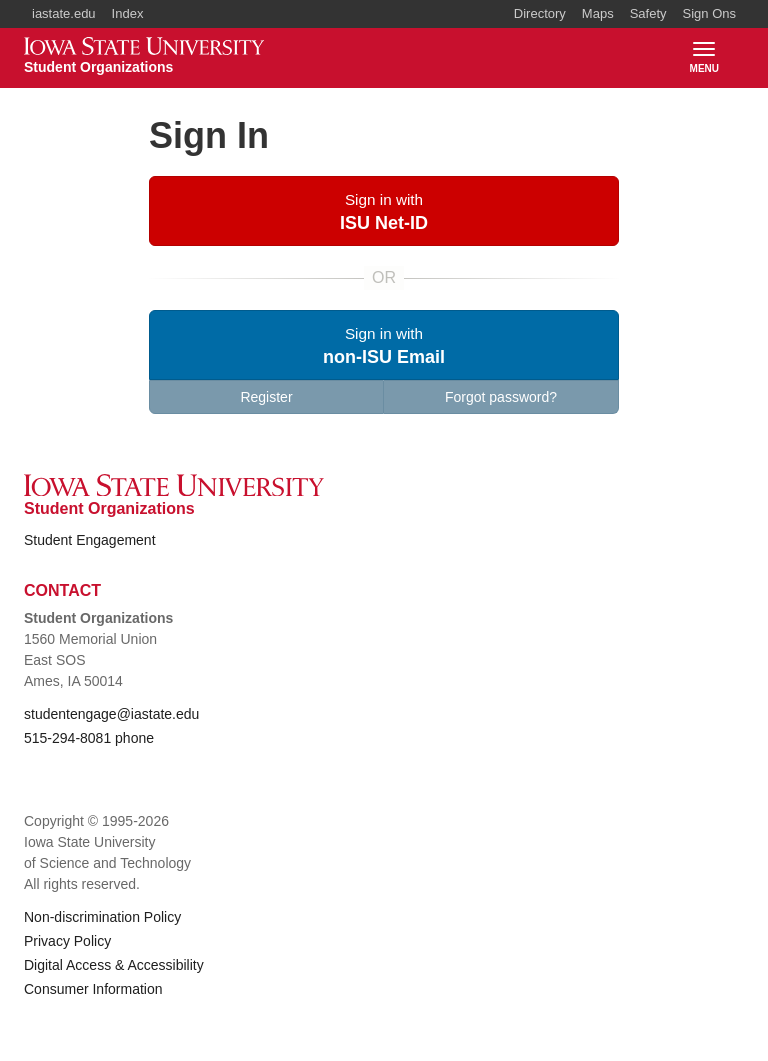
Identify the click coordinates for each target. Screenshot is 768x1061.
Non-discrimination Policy (102, 917)
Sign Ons (709, 13)
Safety (648, 13)
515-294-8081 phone (89, 738)
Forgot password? (501, 397)
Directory (540, 13)
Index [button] (128, 13)
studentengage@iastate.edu (111, 714)
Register (266, 397)
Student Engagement (90, 540)
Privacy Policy (67, 941)
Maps (598, 13)
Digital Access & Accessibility (114, 965)
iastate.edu (64, 13)
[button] (384, 211)
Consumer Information (93, 989)
